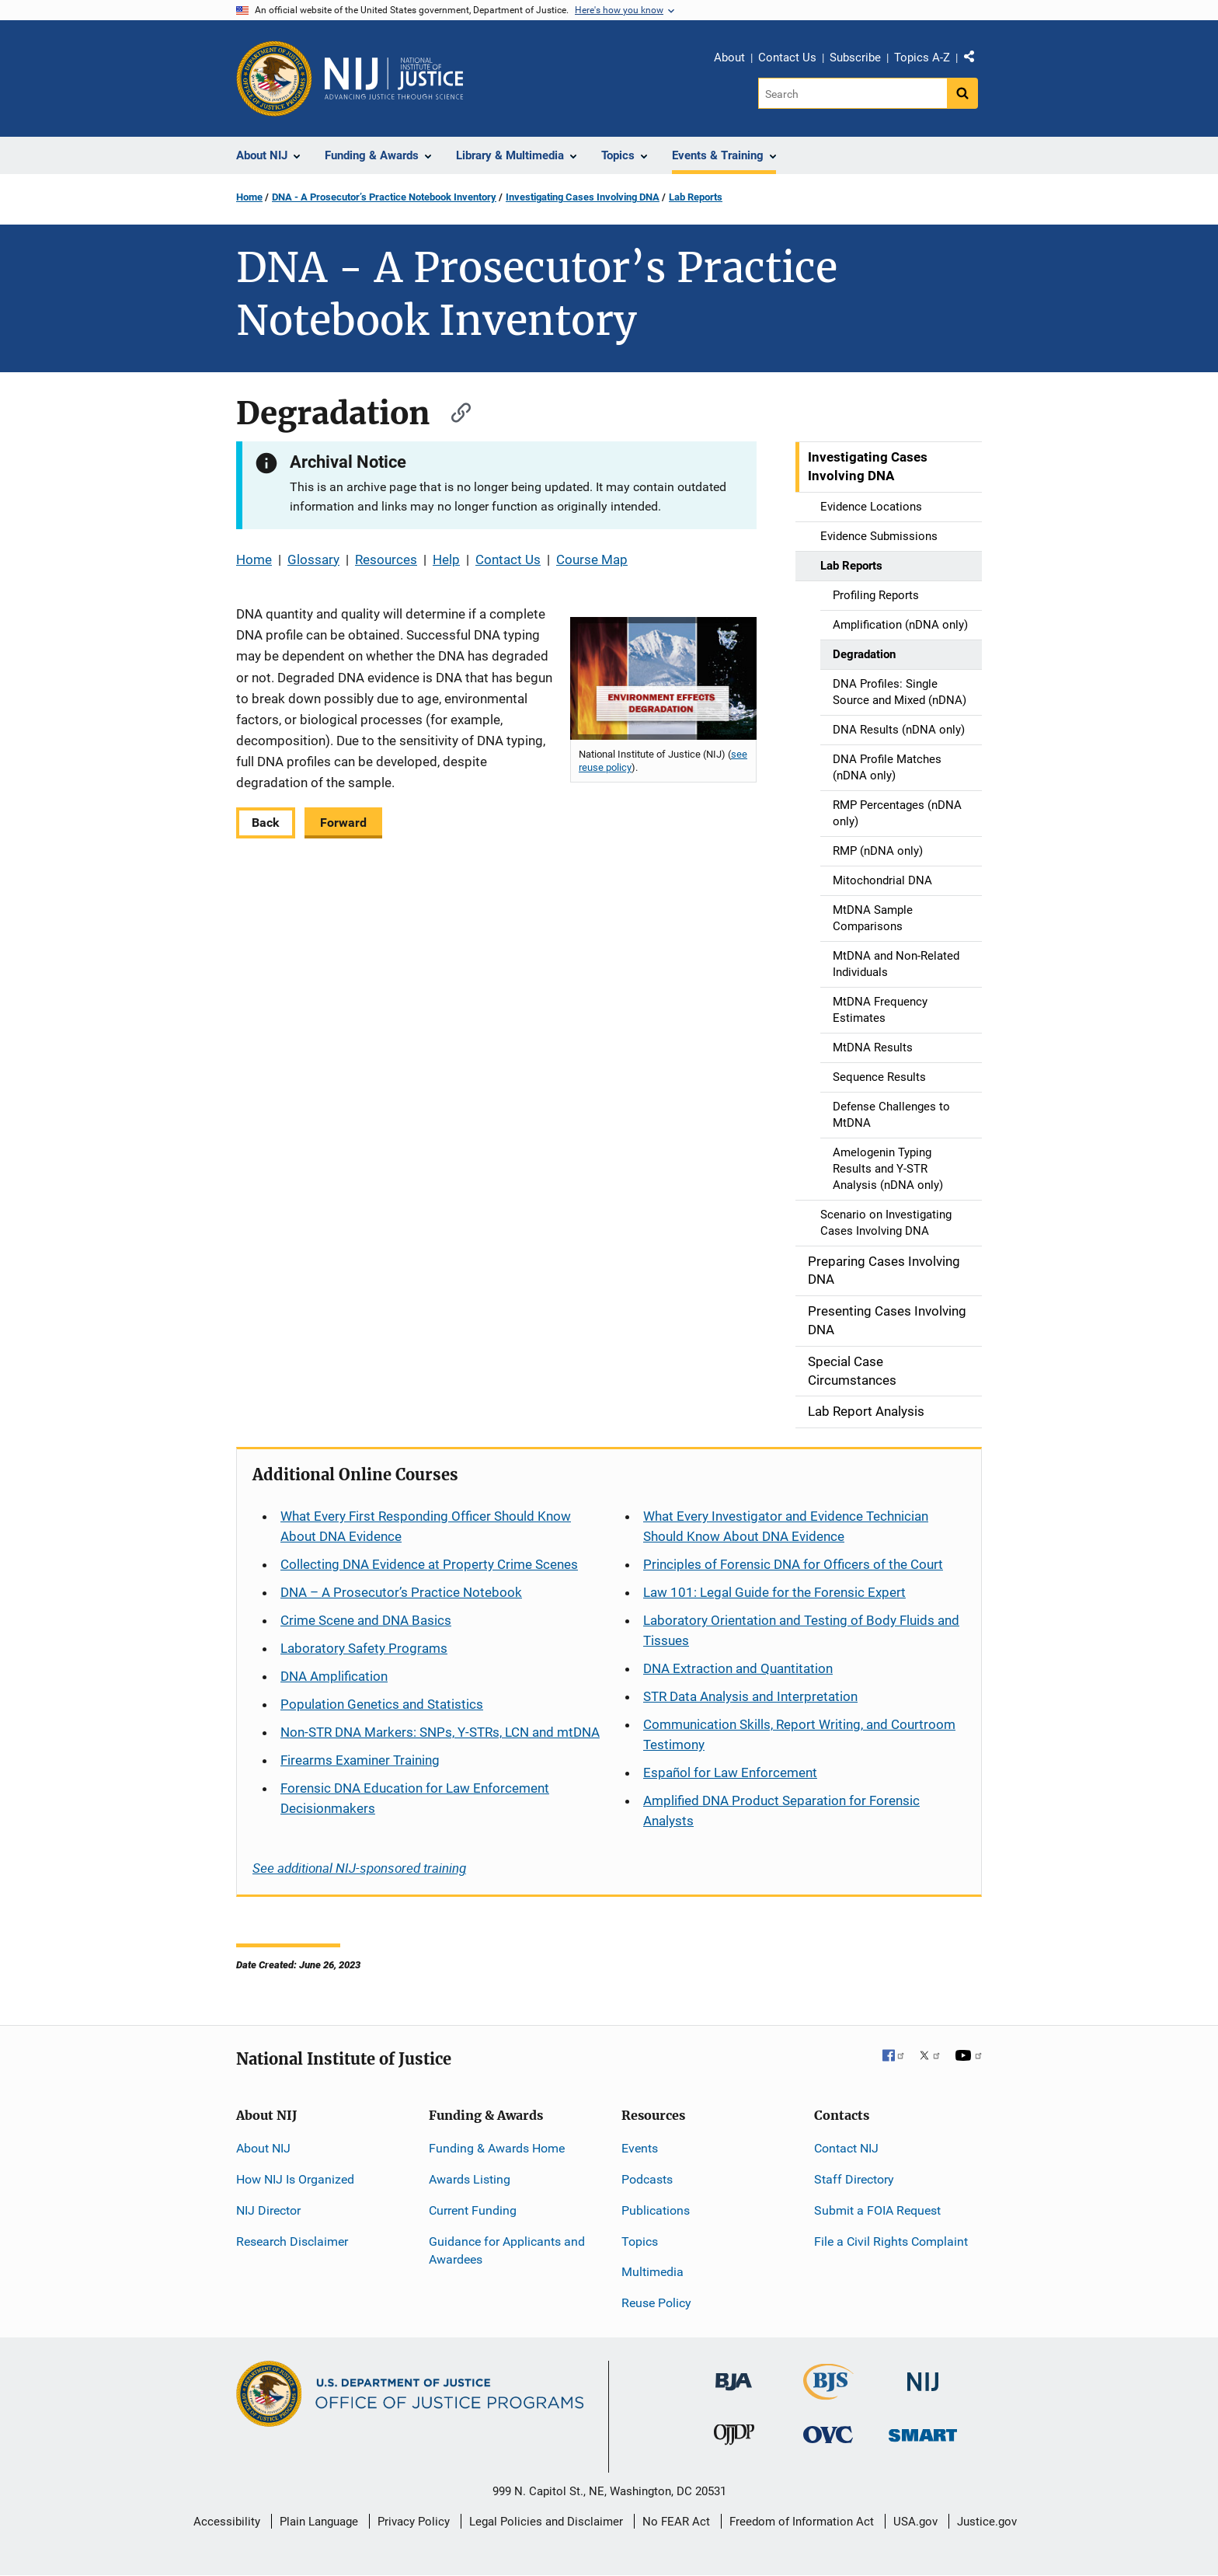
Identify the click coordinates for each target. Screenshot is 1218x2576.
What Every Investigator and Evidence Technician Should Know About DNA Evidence (785, 1526)
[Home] (394, 78)
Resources (386, 559)
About (729, 57)
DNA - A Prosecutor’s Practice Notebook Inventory (384, 197)
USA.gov (915, 2522)
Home (249, 197)
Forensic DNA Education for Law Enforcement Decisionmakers (414, 1798)
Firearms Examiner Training (360, 1760)
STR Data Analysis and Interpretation (750, 1696)
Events (639, 2148)
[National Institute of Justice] (922, 2375)
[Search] (852, 93)
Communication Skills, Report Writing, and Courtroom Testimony (799, 1734)
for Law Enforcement (730, 1772)
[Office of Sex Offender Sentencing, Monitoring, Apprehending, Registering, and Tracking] (923, 2431)
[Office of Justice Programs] (274, 78)
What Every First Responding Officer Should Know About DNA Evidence (425, 1526)
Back (266, 822)
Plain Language (319, 2522)
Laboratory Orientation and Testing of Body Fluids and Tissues (801, 1630)
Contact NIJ (846, 2148)
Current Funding (473, 2210)
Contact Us (787, 57)
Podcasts (647, 2179)
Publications (655, 2210)
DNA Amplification (334, 1676)
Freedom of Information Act (801, 2522)
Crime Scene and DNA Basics (365, 1620)
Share (975, 60)
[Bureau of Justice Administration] (733, 2374)
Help (446, 559)
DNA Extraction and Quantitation (738, 1668)
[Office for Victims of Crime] (828, 2434)
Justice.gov (987, 2522)
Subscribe (855, 57)
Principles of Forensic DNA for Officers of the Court (793, 1564)
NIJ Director (268, 2210)
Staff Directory (854, 2179)
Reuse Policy (656, 2302)
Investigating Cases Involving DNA (582, 197)
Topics (639, 2241)
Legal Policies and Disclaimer (546, 2522)
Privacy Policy (414, 2522)
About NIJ (263, 2148)
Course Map (592, 559)
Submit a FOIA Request (877, 2210)
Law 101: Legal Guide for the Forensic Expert (774, 1592)
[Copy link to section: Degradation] (453, 411)
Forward (343, 822)
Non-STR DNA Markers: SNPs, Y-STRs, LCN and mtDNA (440, 1732)
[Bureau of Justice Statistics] (828, 2393)
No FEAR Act (676, 2522)
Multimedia (652, 2271)
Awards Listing (469, 2179)
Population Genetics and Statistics (381, 1704)
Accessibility (226, 2522)
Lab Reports (695, 197)
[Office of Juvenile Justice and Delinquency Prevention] (734, 2438)
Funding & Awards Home (497, 2148)
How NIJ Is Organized (295, 2179)
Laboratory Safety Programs (363, 1648)
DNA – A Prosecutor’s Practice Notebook (401, 1592)
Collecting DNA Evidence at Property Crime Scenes (429, 1564)
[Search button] (962, 93)
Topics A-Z (922, 57)
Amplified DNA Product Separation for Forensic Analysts (781, 1810)
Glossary (313, 559)
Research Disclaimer (292, 2241)
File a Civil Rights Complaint (891, 2241)
